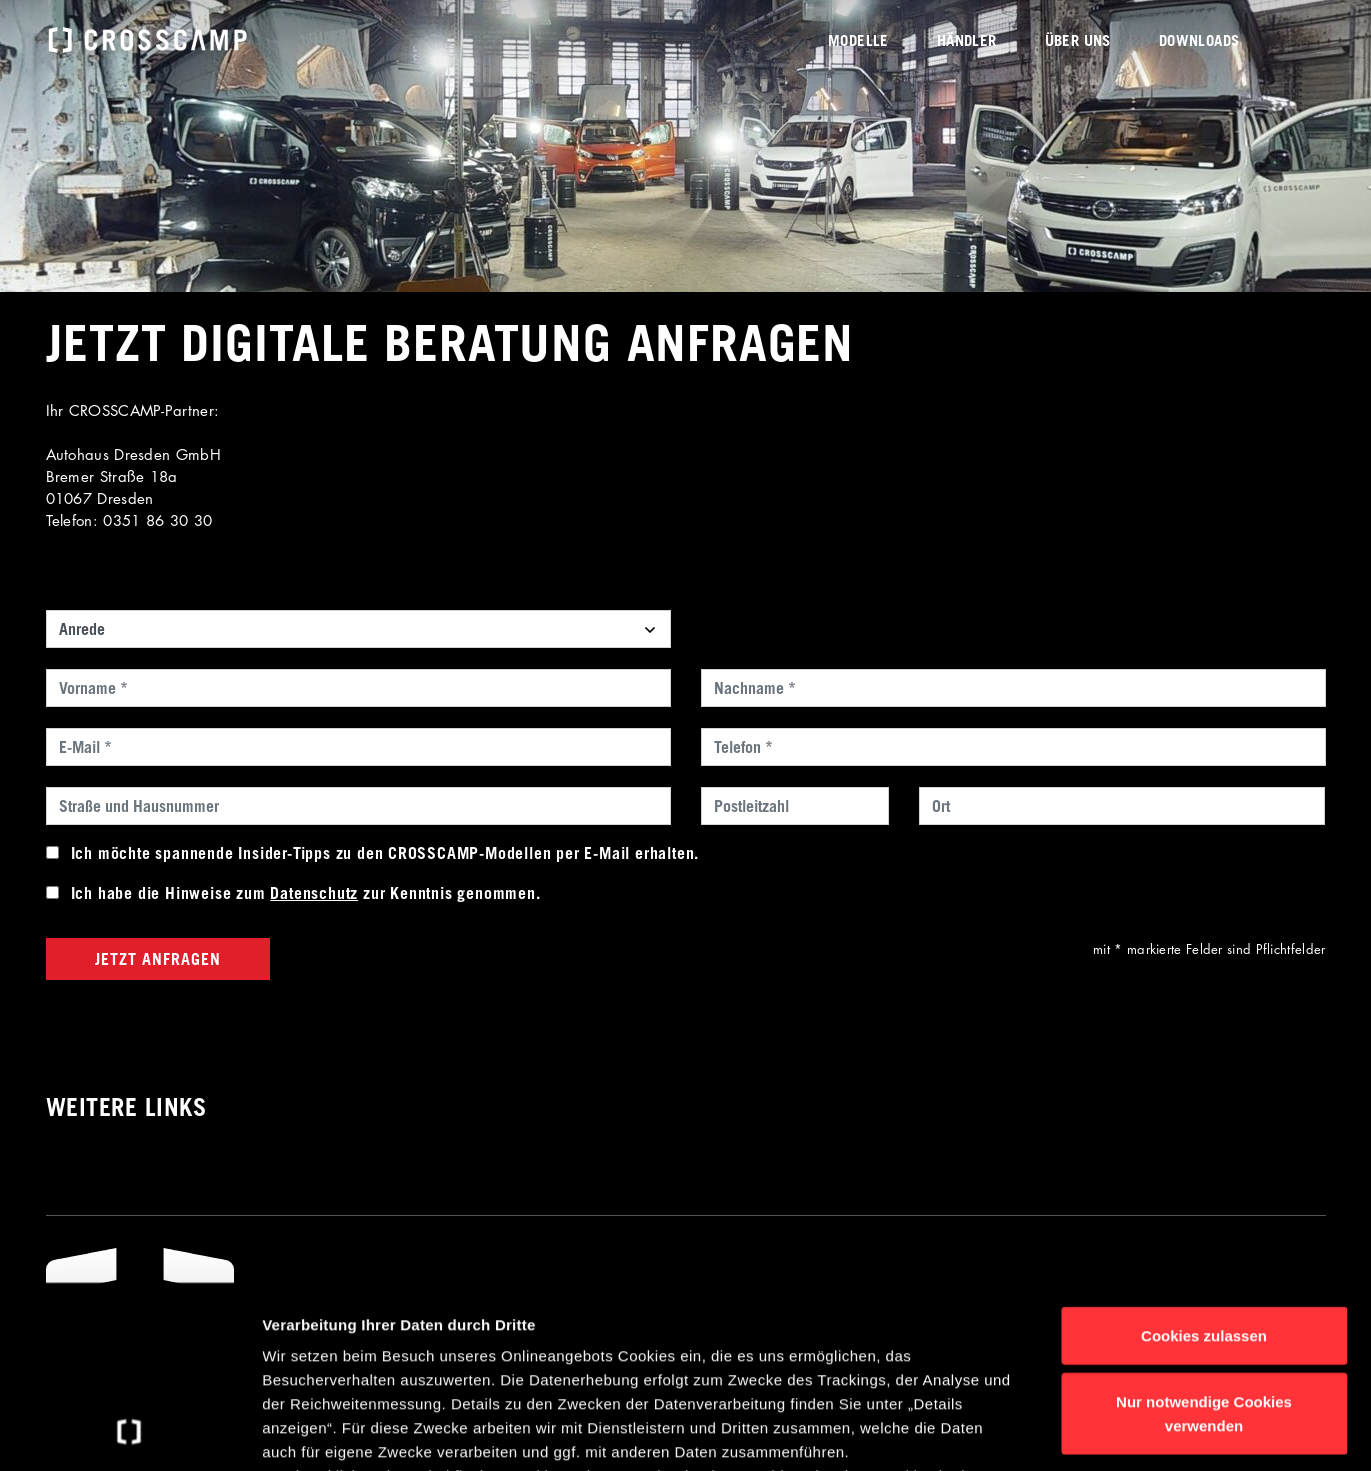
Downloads (1199, 40)
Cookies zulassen (1204, 1165)
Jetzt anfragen (158, 959)
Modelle (858, 40)
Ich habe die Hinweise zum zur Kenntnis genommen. (306, 893)
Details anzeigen (1072, 1431)
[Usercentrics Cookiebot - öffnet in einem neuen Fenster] (129, 1432)
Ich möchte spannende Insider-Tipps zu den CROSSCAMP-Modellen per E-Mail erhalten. (385, 853)
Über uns (1078, 40)
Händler (967, 40)
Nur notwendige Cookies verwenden (1204, 1242)
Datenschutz (314, 893)
